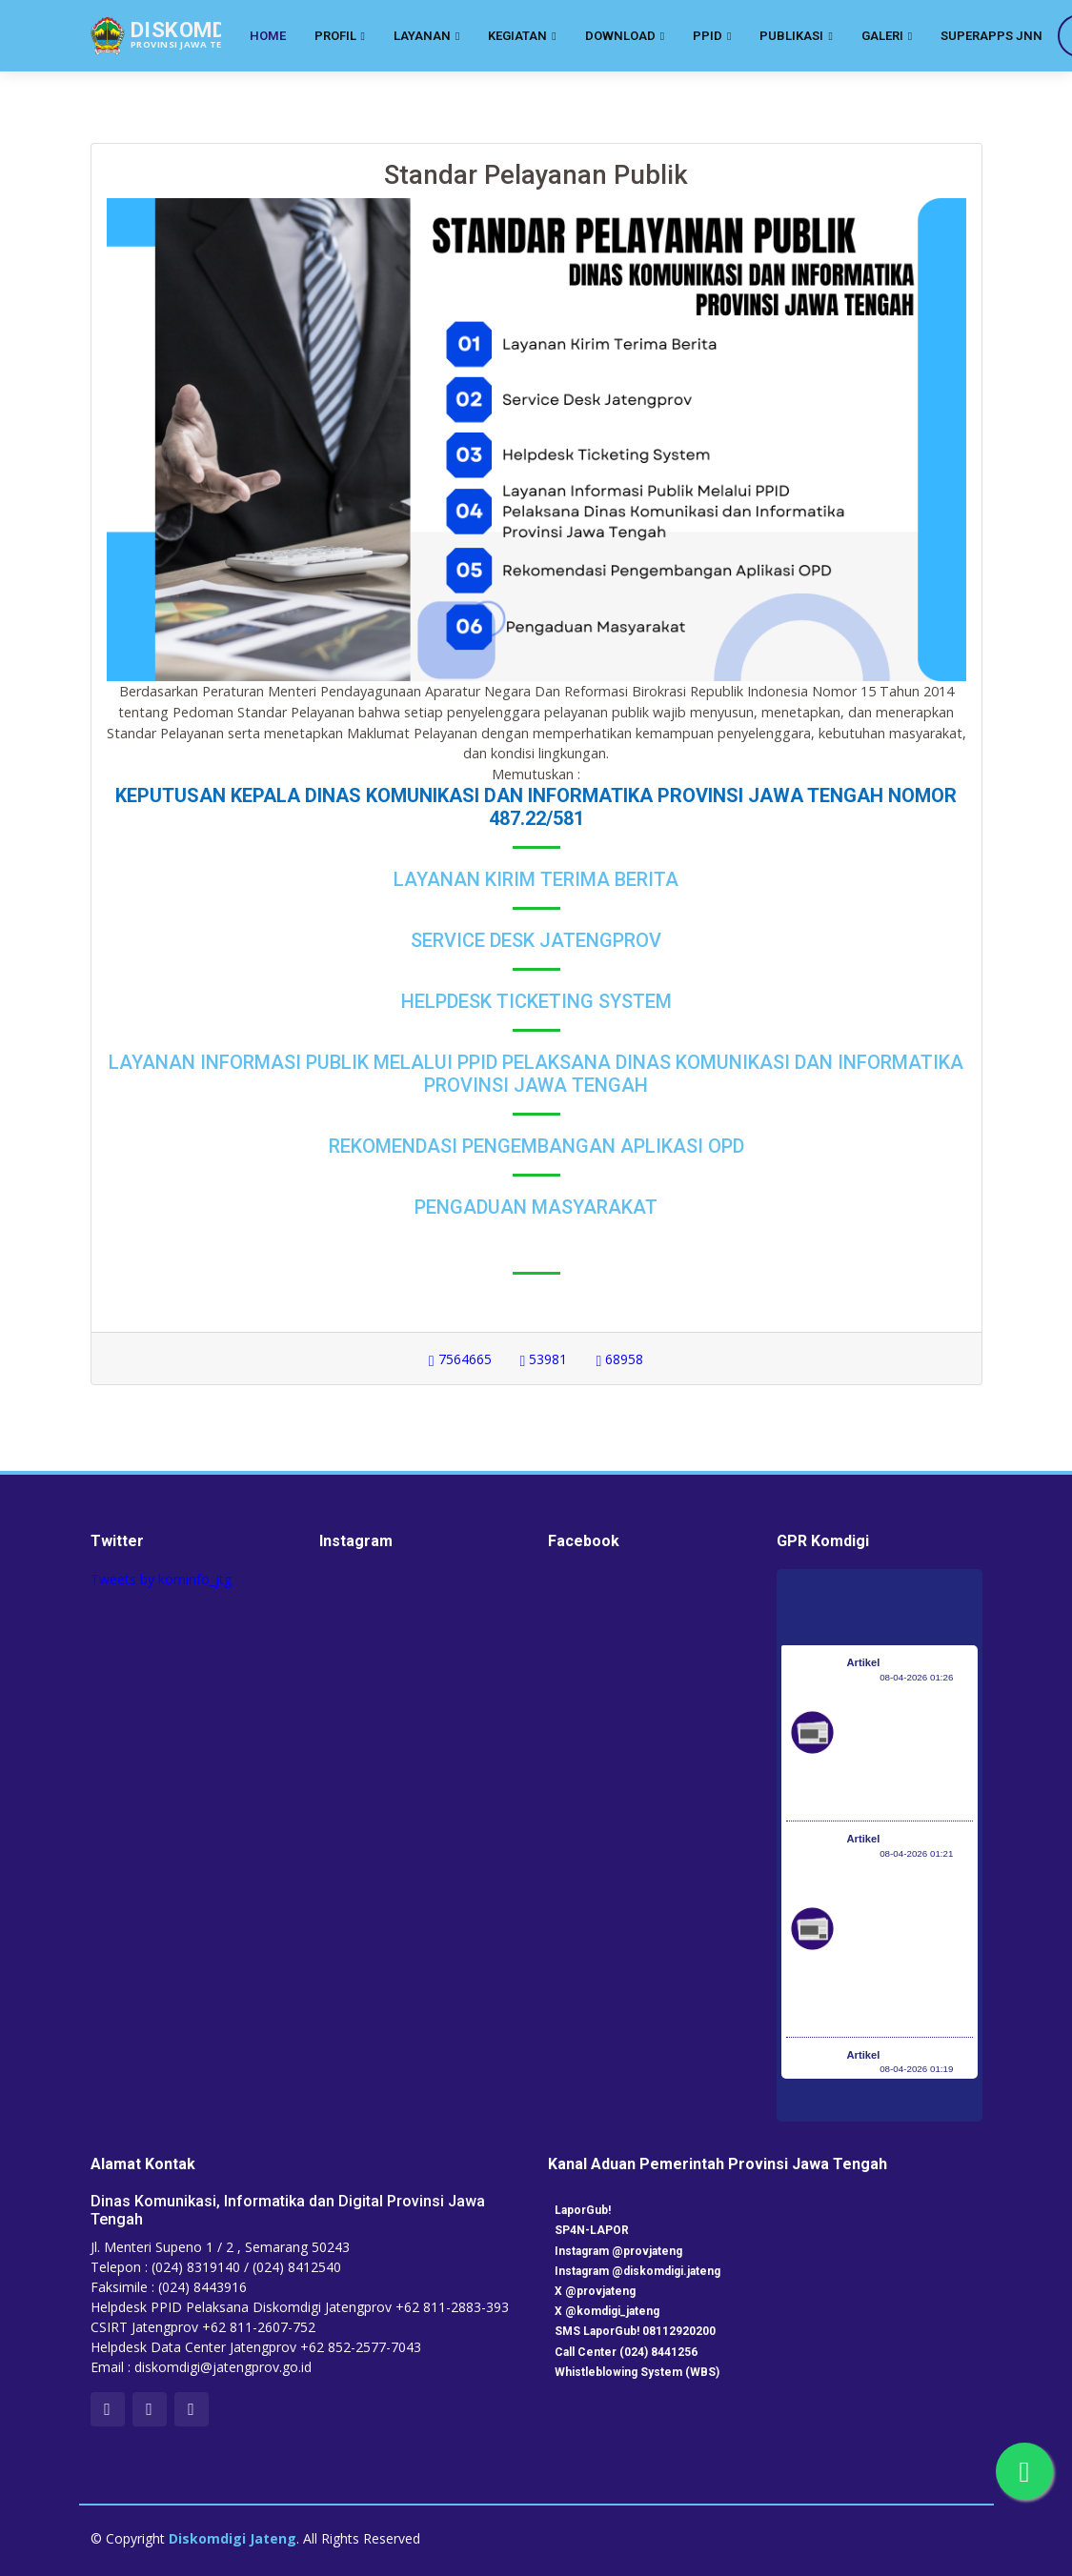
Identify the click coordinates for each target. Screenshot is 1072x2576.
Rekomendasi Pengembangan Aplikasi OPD (536, 1146)
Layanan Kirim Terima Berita (536, 879)
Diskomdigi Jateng (232, 2538)
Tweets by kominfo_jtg (161, 1579)
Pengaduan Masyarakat (536, 1207)
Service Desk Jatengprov (536, 940)
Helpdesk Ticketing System (536, 1001)
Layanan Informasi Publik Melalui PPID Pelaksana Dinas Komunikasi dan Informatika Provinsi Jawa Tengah (536, 1074)
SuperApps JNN (991, 36)
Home (268, 36)
